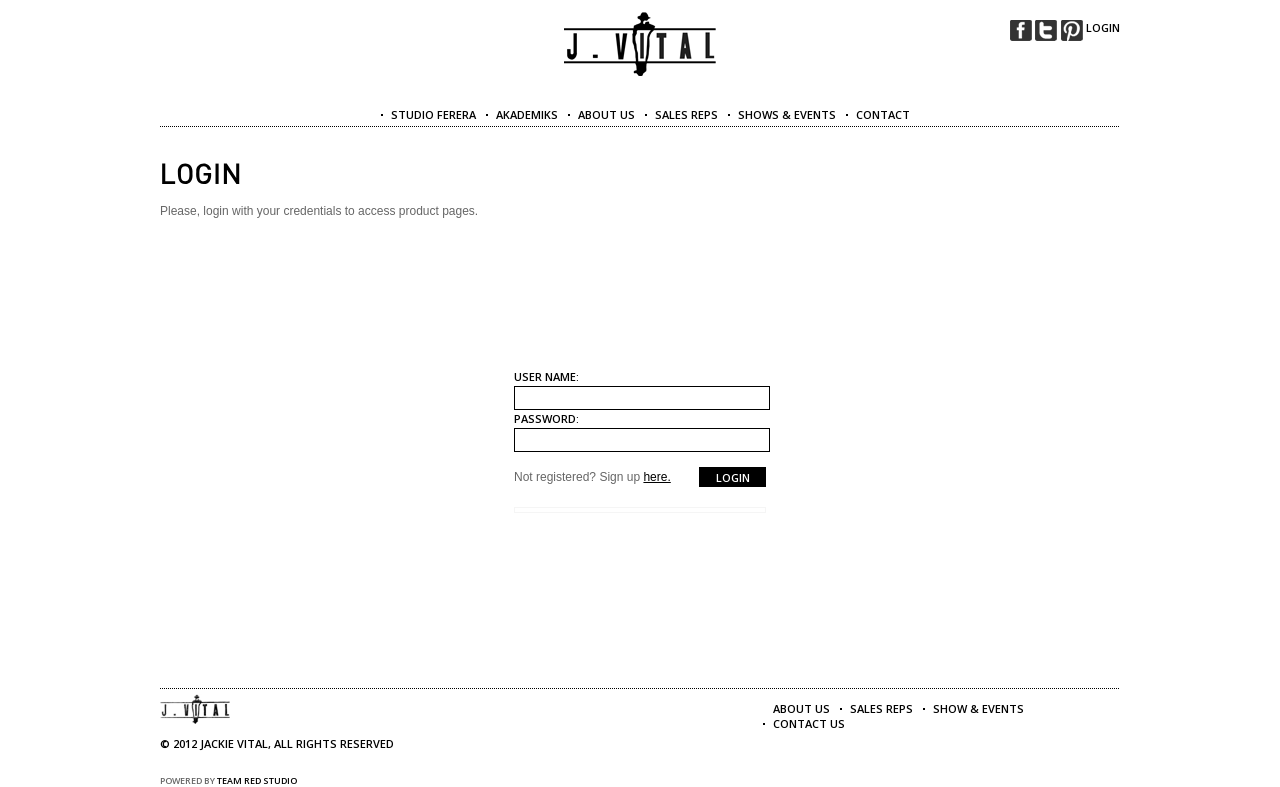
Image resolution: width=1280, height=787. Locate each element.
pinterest (1072, 30)
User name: (546, 376)
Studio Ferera (433, 114)
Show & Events (978, 708)
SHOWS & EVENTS (787, 114)
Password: (546, 418)
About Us (801, 708)
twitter (1046, 30)
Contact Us (809, 723)
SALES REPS (686, 114)
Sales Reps (881, 708)
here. (656, 477)
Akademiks (527, 114)
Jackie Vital (640, 44)
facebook (1021, 30)
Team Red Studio (257, 780)
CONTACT (883, 114)
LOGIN (1103, 27)
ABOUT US (606, 114)
